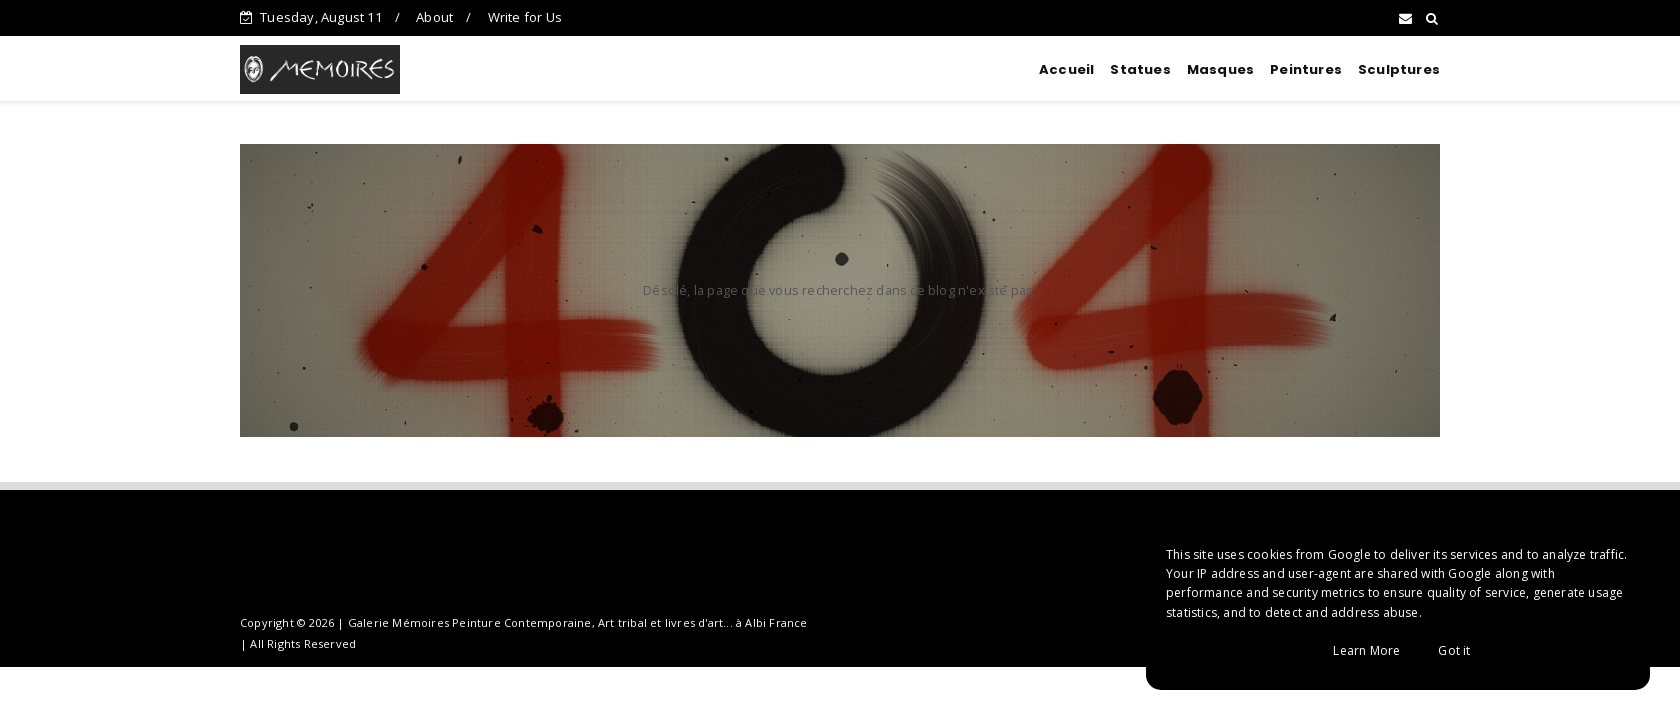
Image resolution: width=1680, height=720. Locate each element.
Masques (1220, 69)
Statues (1140, 69)
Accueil (1066, 69)
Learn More (1366, 650)
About (434, 17)
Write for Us (525, 17)
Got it (1454, 650)
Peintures (1306, 69)
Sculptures (1399, 69)
